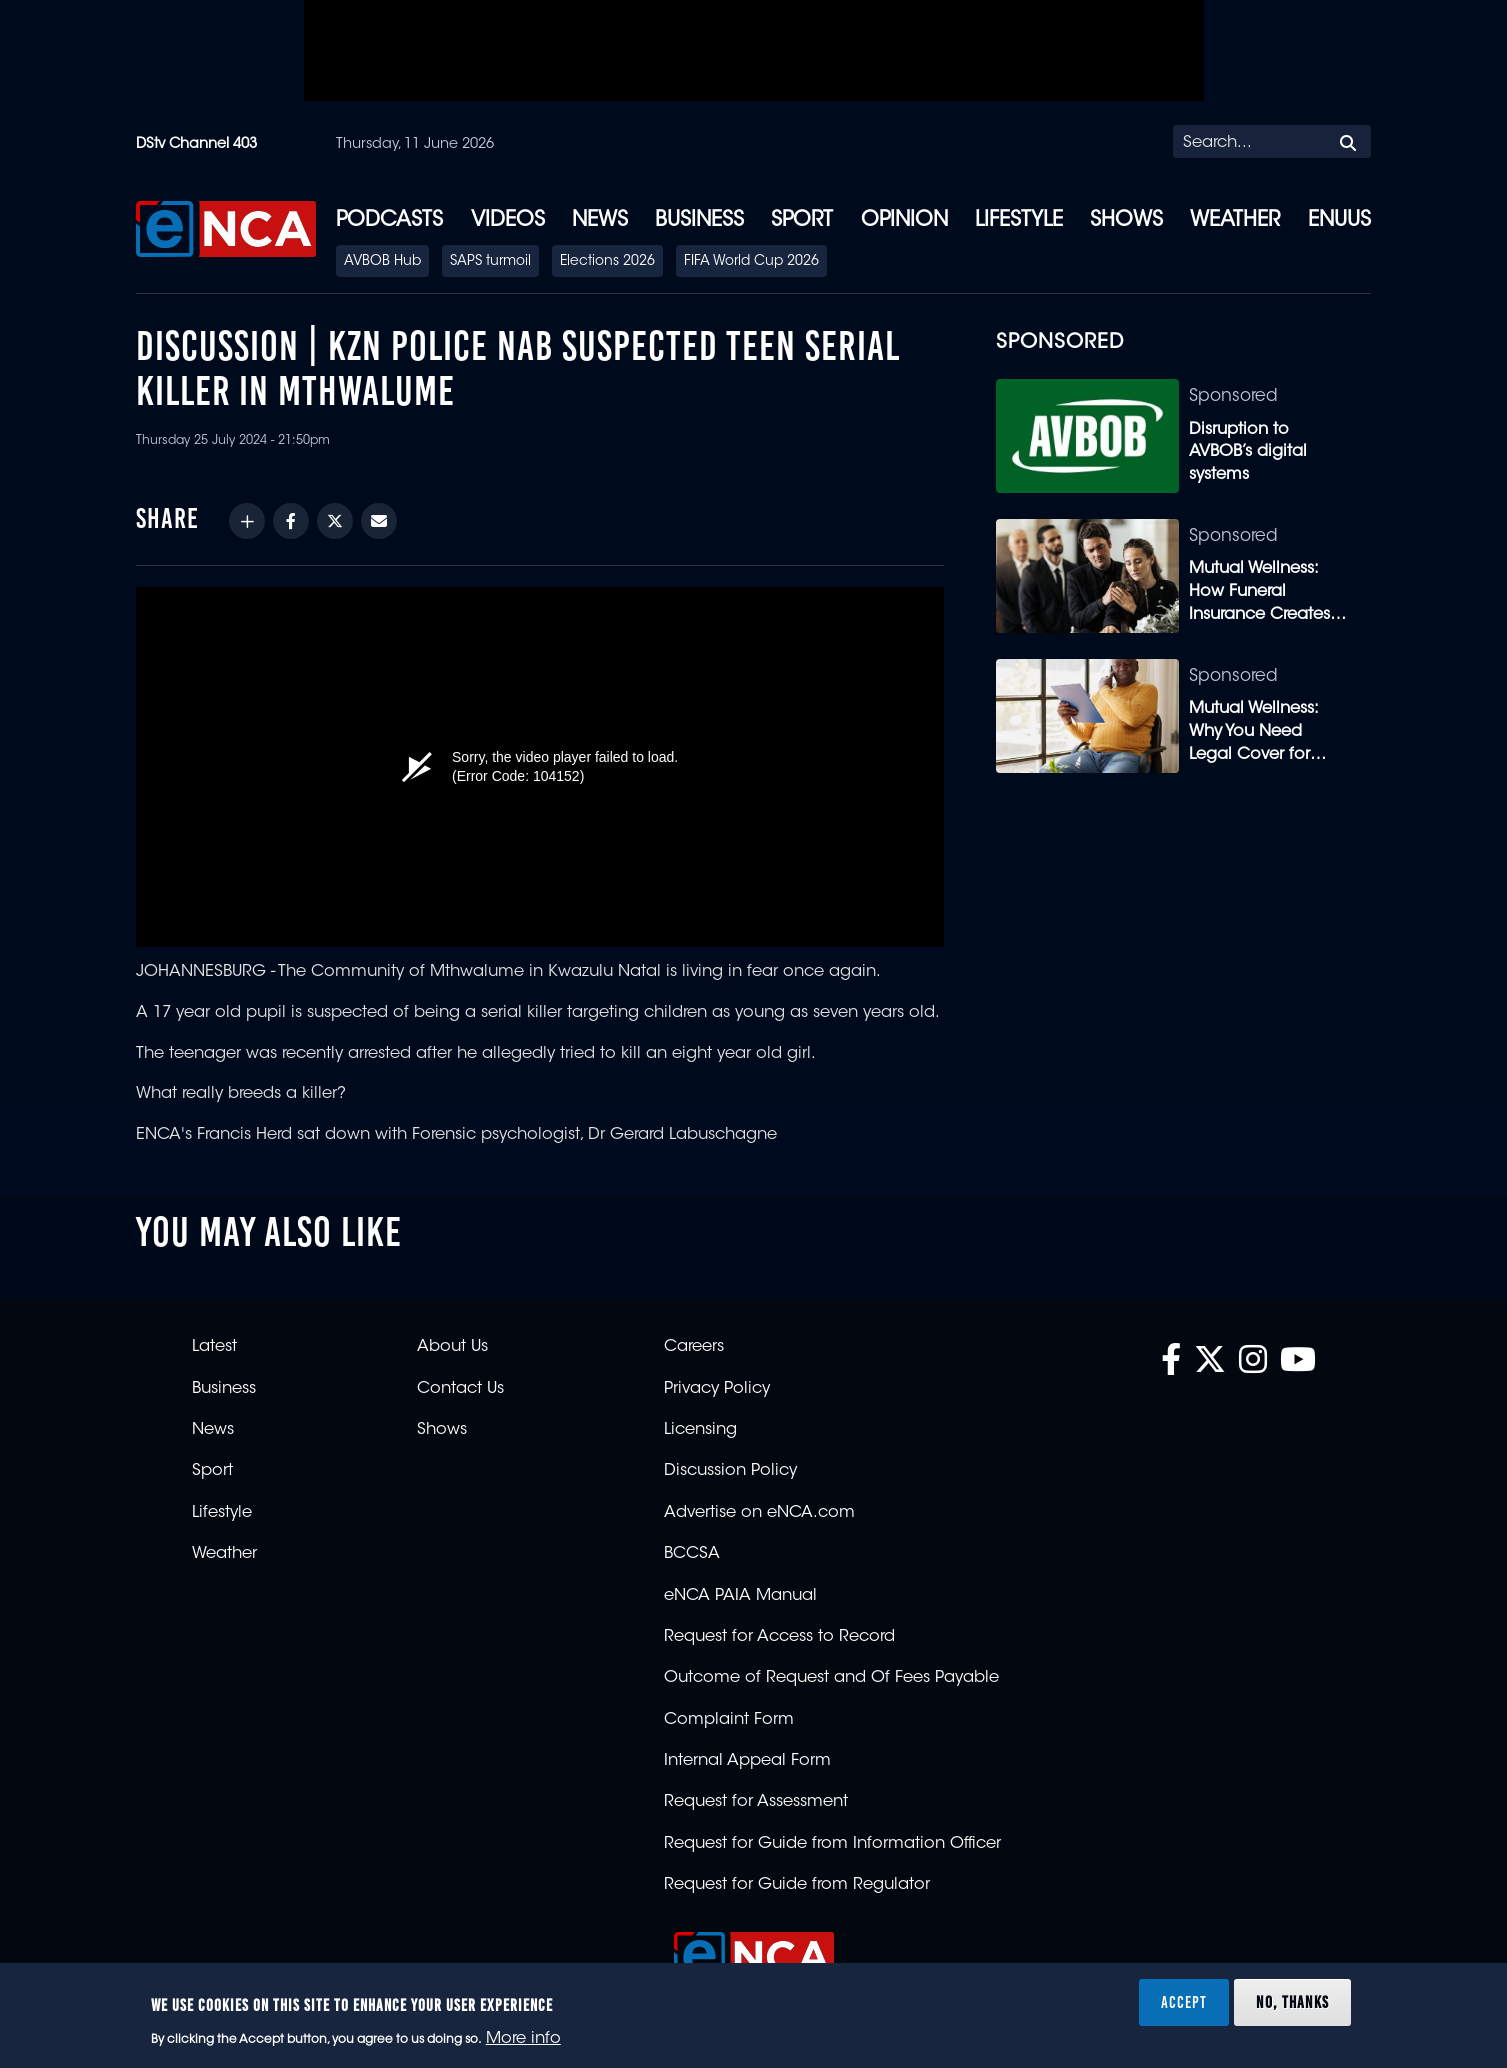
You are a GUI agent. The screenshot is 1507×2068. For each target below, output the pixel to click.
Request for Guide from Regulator (797, 1885)
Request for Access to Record (779, 1637)
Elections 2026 (607, 262)
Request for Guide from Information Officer (832, 1844)
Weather (1235, 221)
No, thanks (1292, 2002)
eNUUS (1339, 221)
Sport (802, 221)
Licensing (700, 1430)
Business (699, 221)
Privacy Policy (717, 1389)
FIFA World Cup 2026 (751, 262)
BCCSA (692, 1554)
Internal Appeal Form (747, 1761)
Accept (1184, 2002)
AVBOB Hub (382, 262)
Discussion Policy (730, 1471)
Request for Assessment (756, 1802)
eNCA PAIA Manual (740, 1596)
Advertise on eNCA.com (759, 1513)
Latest (214, 1347)
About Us (452, 1347)
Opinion (904, 221)
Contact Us (460, 1389)
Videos (508, 221)
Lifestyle (1019, 221)
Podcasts (389, 221)
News (600, 221)
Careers (694, 1347)
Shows (1126, 221)
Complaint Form (729, 1720)
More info (523, 2039)
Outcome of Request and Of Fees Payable (831, 1678)
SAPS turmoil (490, 262)
